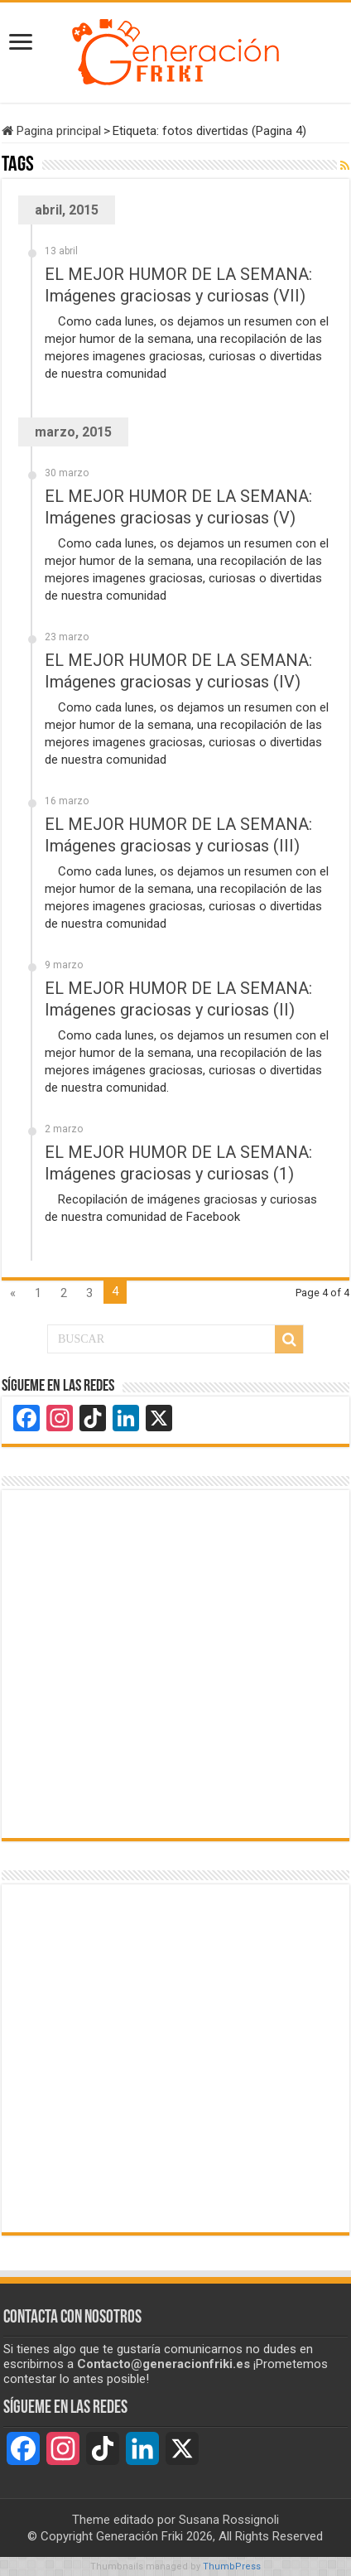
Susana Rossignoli (229, 2519)
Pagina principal (51, 130)
